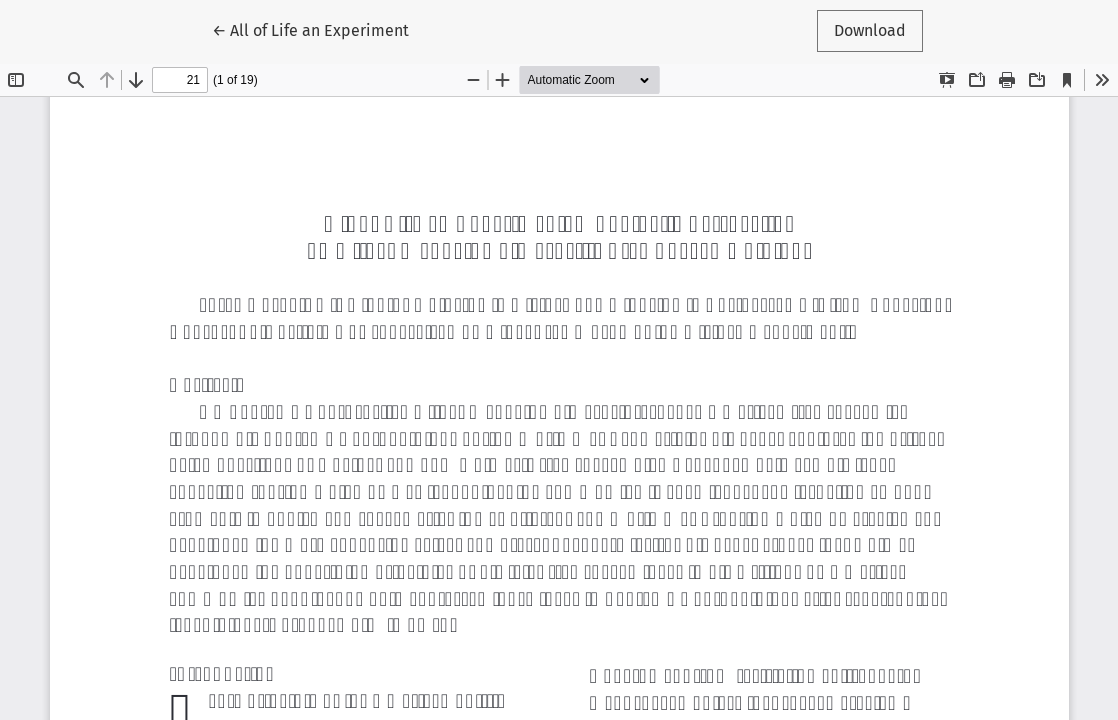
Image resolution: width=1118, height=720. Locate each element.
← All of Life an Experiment (310, 29)
